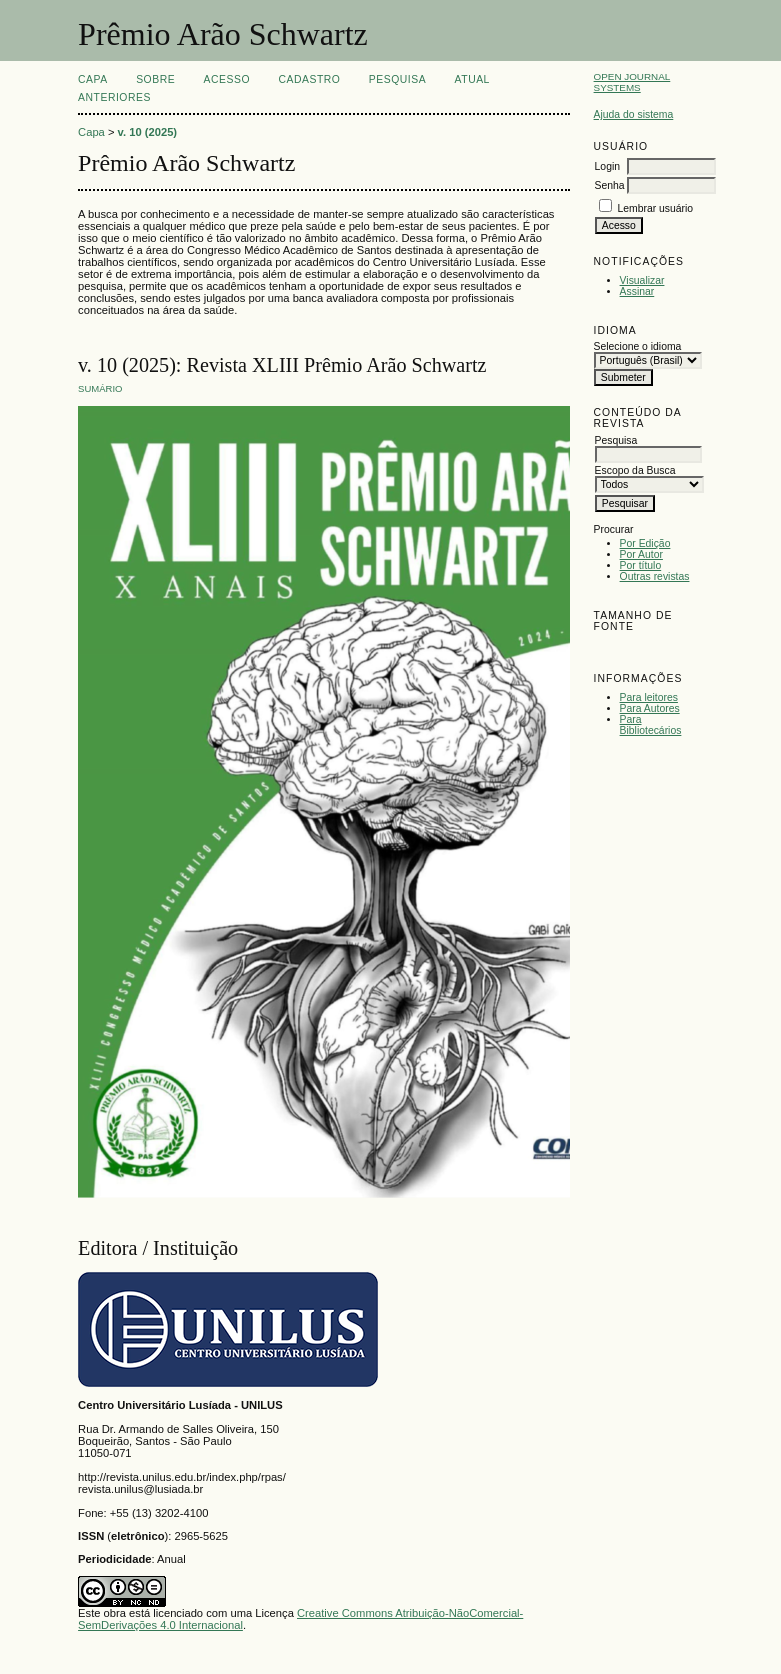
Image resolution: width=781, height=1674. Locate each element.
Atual (472, 79)
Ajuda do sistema (634, 114)
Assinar (637, 291)
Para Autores (650, 708)
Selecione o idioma (638, 346)
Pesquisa (397, 79)
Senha (610, 185)
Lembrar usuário (655, 208)
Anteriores (114, 97)
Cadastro (309, 79)
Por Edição (645, 543)
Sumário (100, 388)
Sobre (155, 79)
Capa (93, 79)
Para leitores (649, 697)
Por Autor (641, 554)
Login (607, 166)
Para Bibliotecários (651, 725)
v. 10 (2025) (148, 132)
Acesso (227, 79)
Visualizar (642, 280)
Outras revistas (655, 576)
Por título (641, 565)
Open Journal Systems (632, 82)
